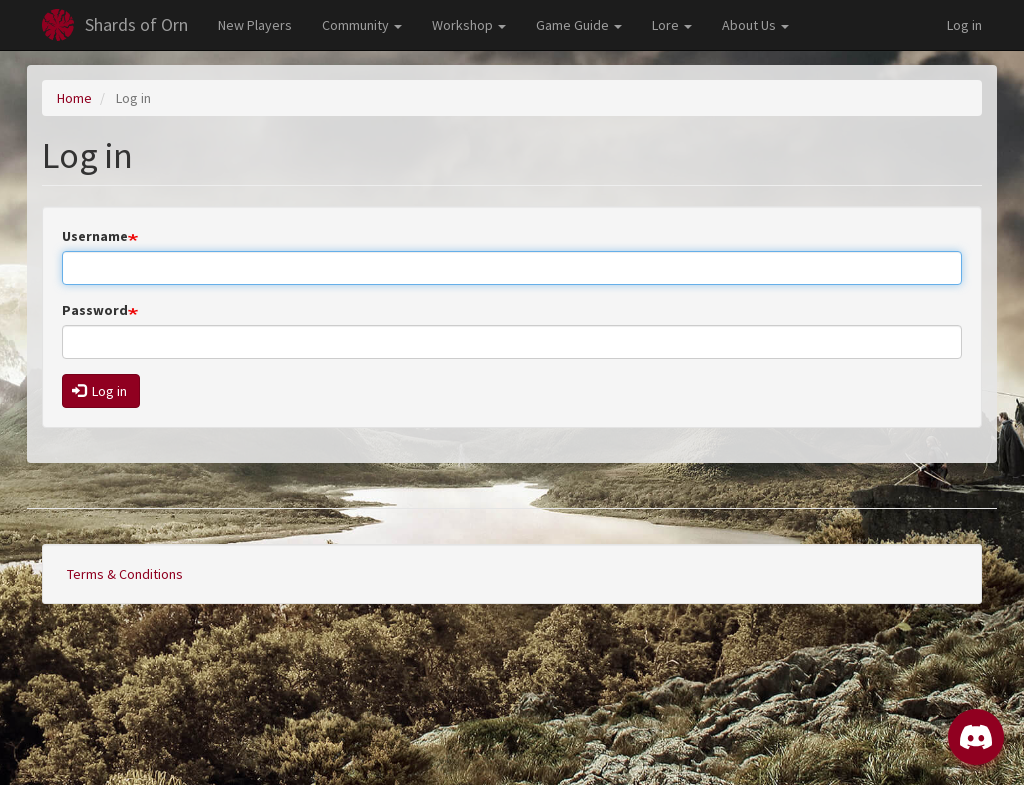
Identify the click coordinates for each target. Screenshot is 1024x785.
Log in (964, 25)
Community (362, 25)
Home (74, 98)
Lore (672, 25)
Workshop (469, 25)
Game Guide (579, 25)
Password (95, 310)
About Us (755, 25)
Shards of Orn (136, 24)
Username (95, 236)
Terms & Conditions (125, 574)
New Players (255, 25)
